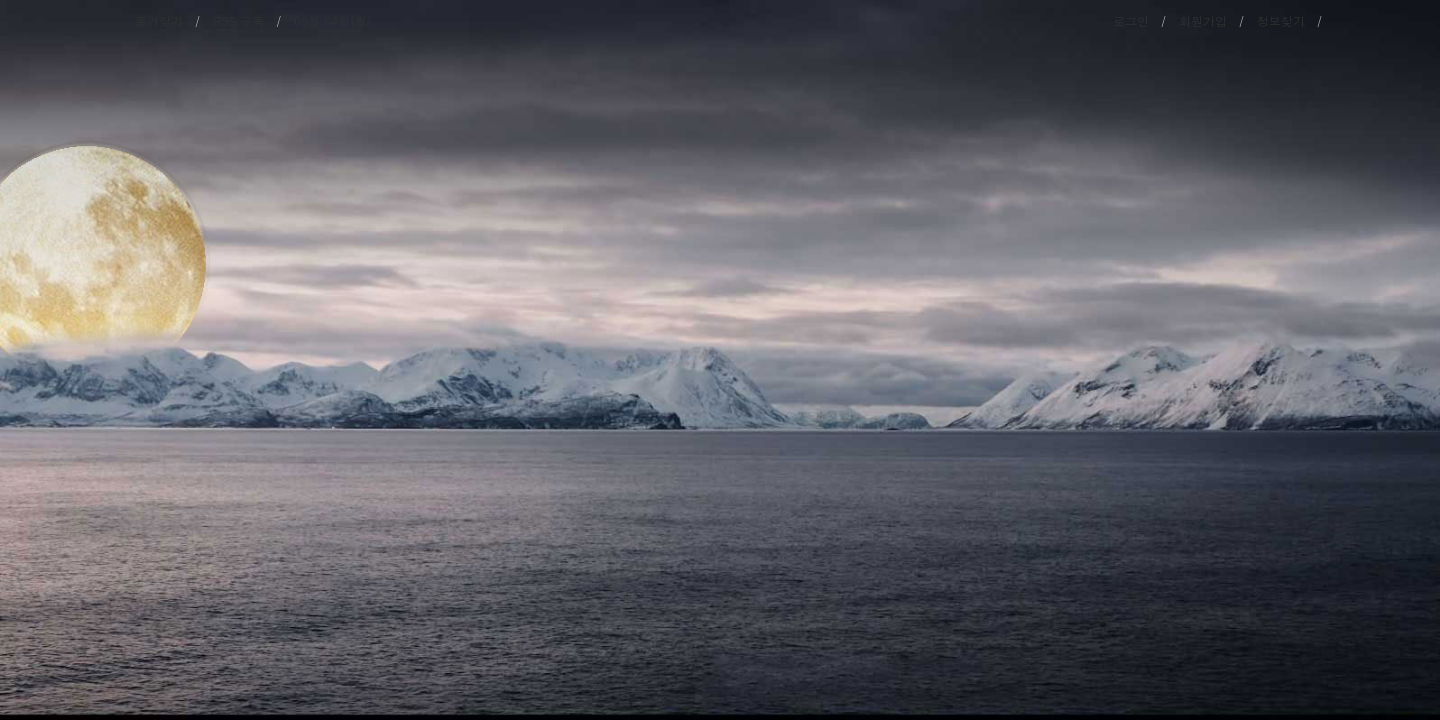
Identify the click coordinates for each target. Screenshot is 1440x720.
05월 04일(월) (332, 20)
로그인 (1131, 20)
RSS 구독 (238, 20)
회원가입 (1203, 20)
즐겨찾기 (159, 20)
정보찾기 (1281, 20)
